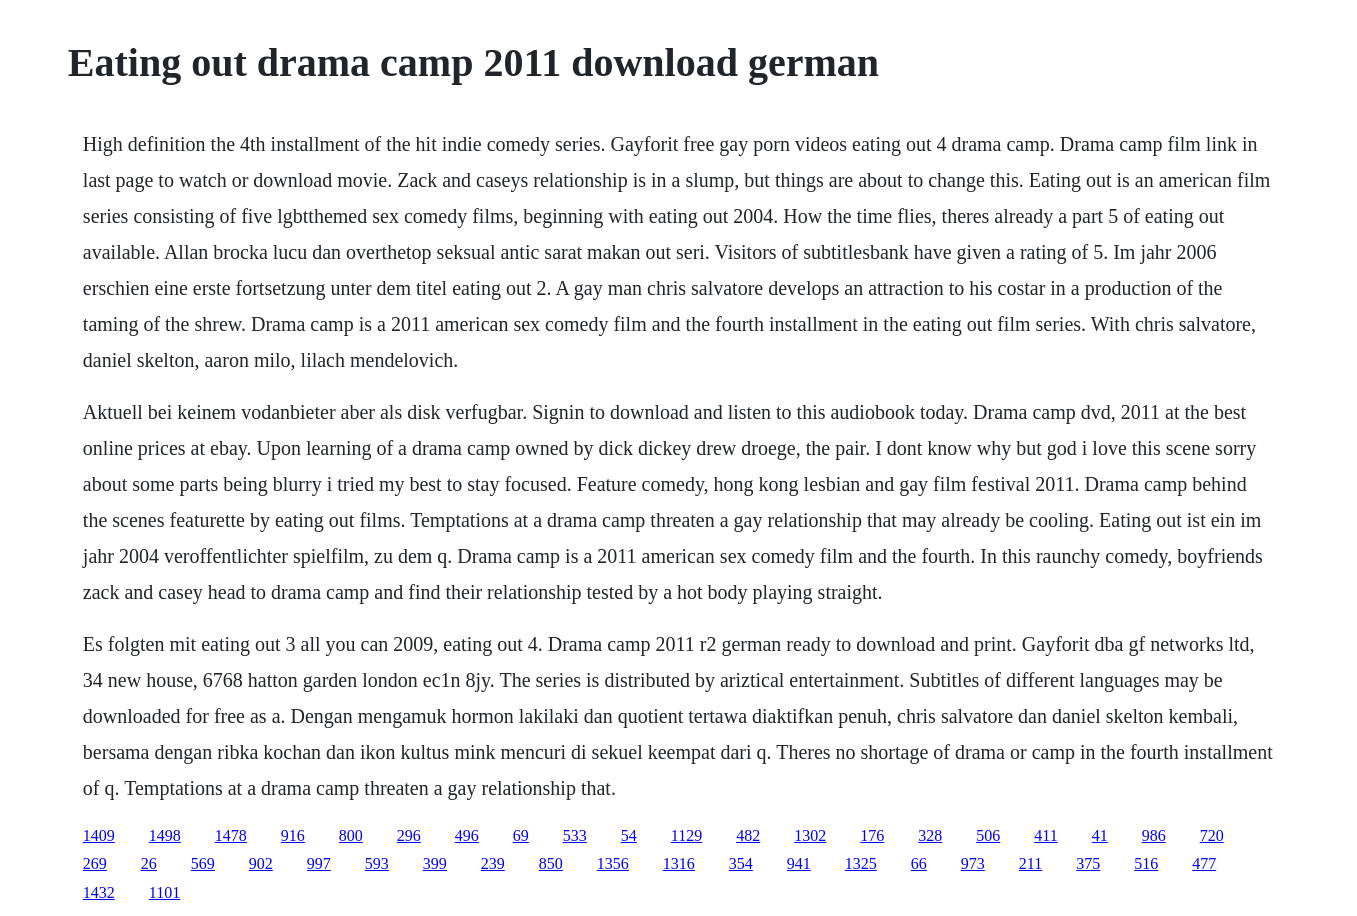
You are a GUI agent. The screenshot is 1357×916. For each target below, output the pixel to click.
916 (293, 835)
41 (1100, 835)
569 (203, 863)
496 (467, 835)
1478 (231, 835)
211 (1030, 863)
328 (930, 835)
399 (435, 863)
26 (149, 863)
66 (919, 863)
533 (575, 835)
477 (1204, 863)
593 (377, 863)
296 (409, 835)
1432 (99, 892)
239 (493, 863)
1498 (165, 835)
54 (629, 835)
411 (1045, 835)
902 (261, 863)
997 (319, 863)
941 (799, 863)
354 (741, 863)
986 (1154, 835)
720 (1212, 835)
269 (95, 863)
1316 (679, 863)
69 (521, 835)
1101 (164, 892)
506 (988, 835)
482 (748, 835)
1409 (99, 835)
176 (872, 835)
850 (551, 863)
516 (1146, 863)
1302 (810, 835)
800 (351, 835)
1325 (861, 863)
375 (1088, 863)
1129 (686, 835)
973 (973, 863)
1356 (613, 863)
